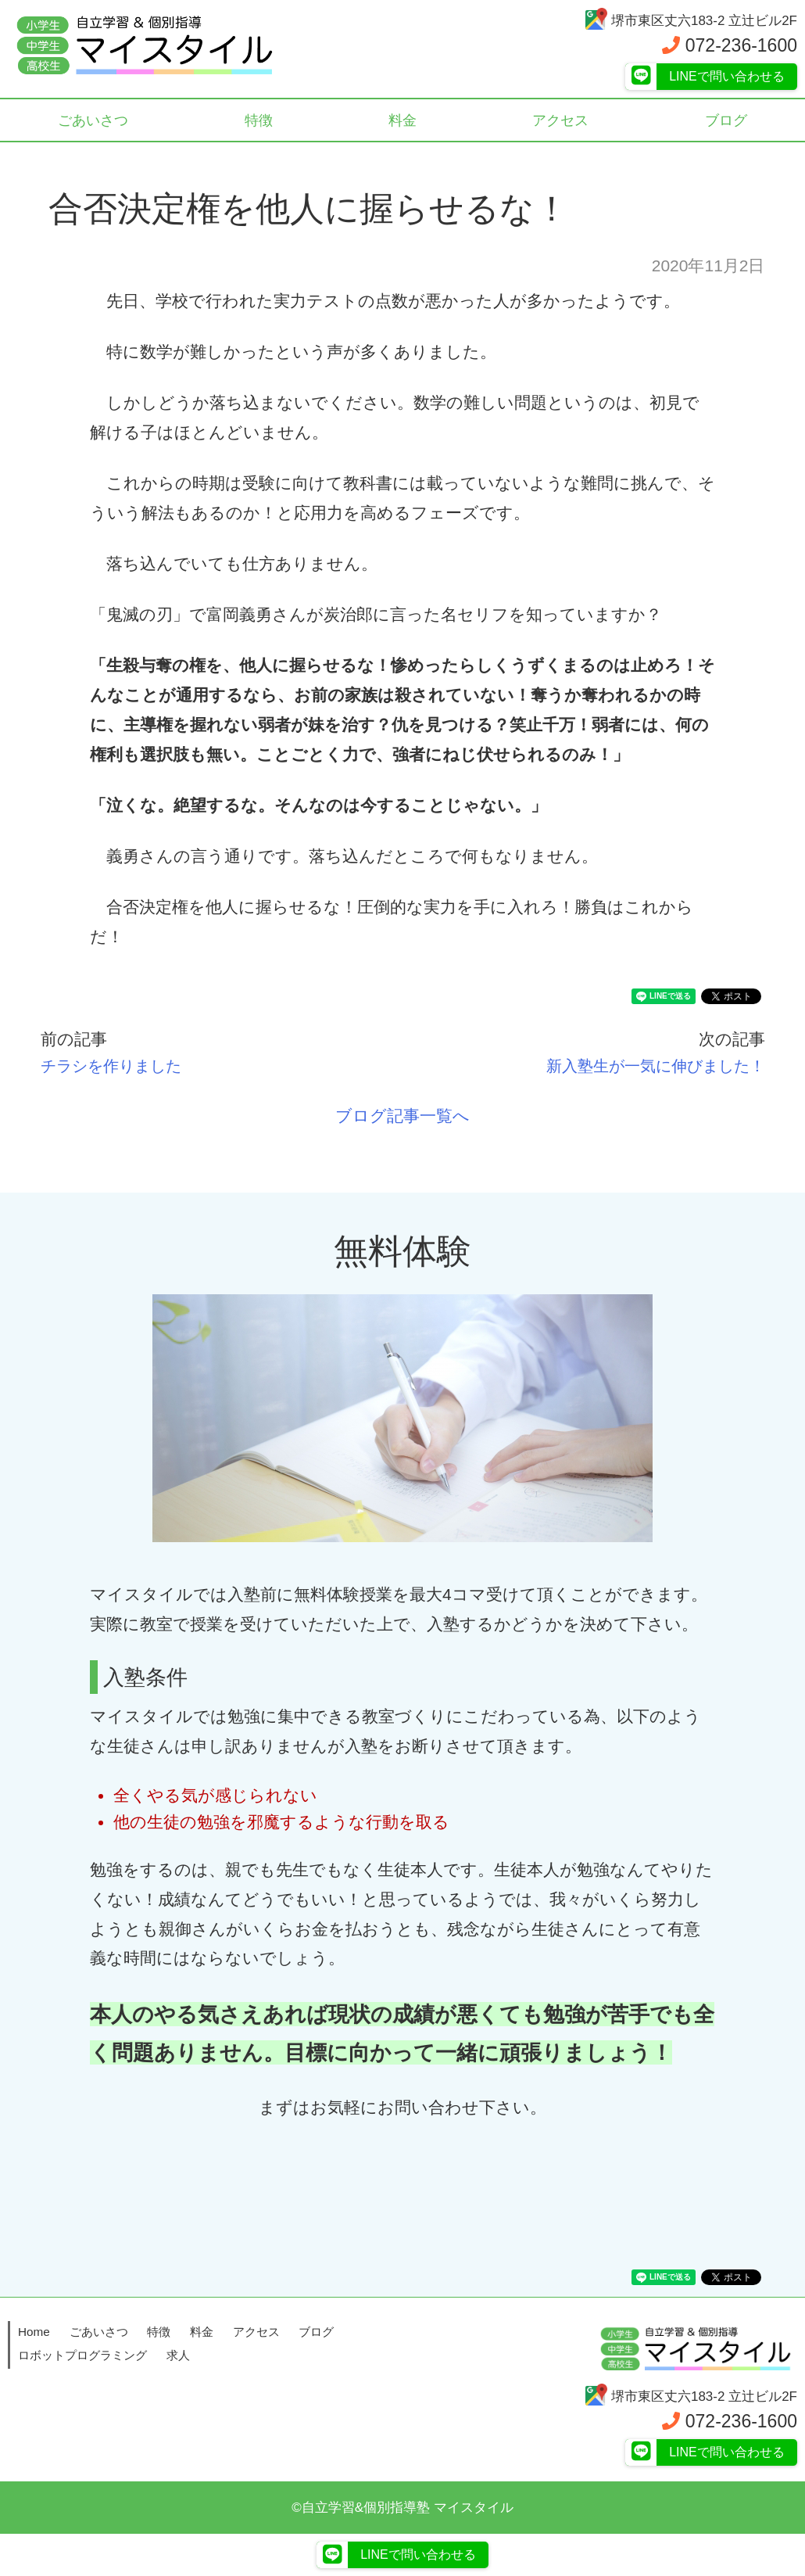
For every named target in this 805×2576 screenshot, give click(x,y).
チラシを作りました (118, 1066)
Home (34, 2331)
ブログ (316, 2331)
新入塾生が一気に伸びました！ (648, 1066)
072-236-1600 (729, 45)
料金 (402, 121)
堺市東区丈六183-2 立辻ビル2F (690, 20)
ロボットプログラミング (82, 2355)
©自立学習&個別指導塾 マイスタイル (402, 2507)
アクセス (560, 121)
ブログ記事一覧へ (402, 1115)
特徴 (259, 121)
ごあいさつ (94, 121)
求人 (178, 2355)
